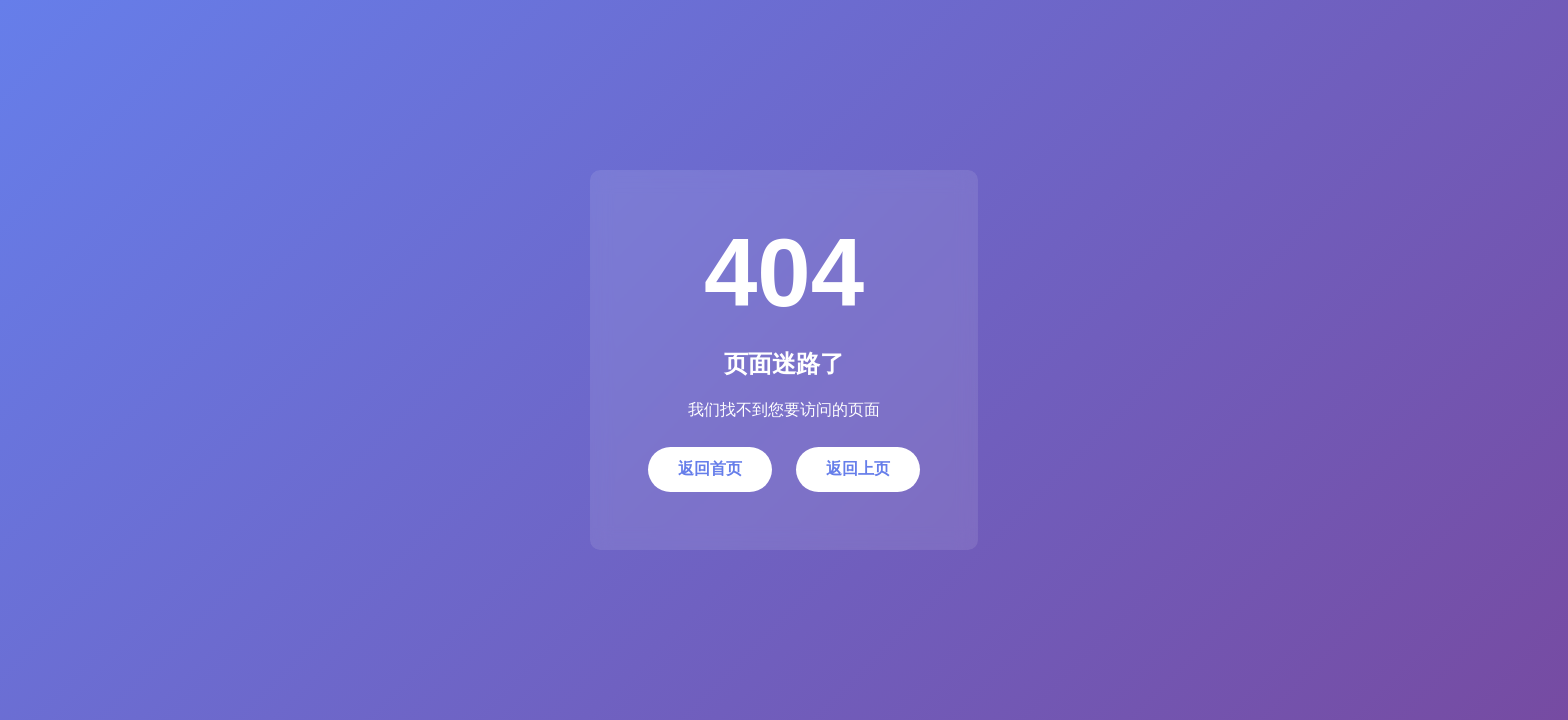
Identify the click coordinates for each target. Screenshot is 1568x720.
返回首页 (710, 468)
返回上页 (858, 468)
